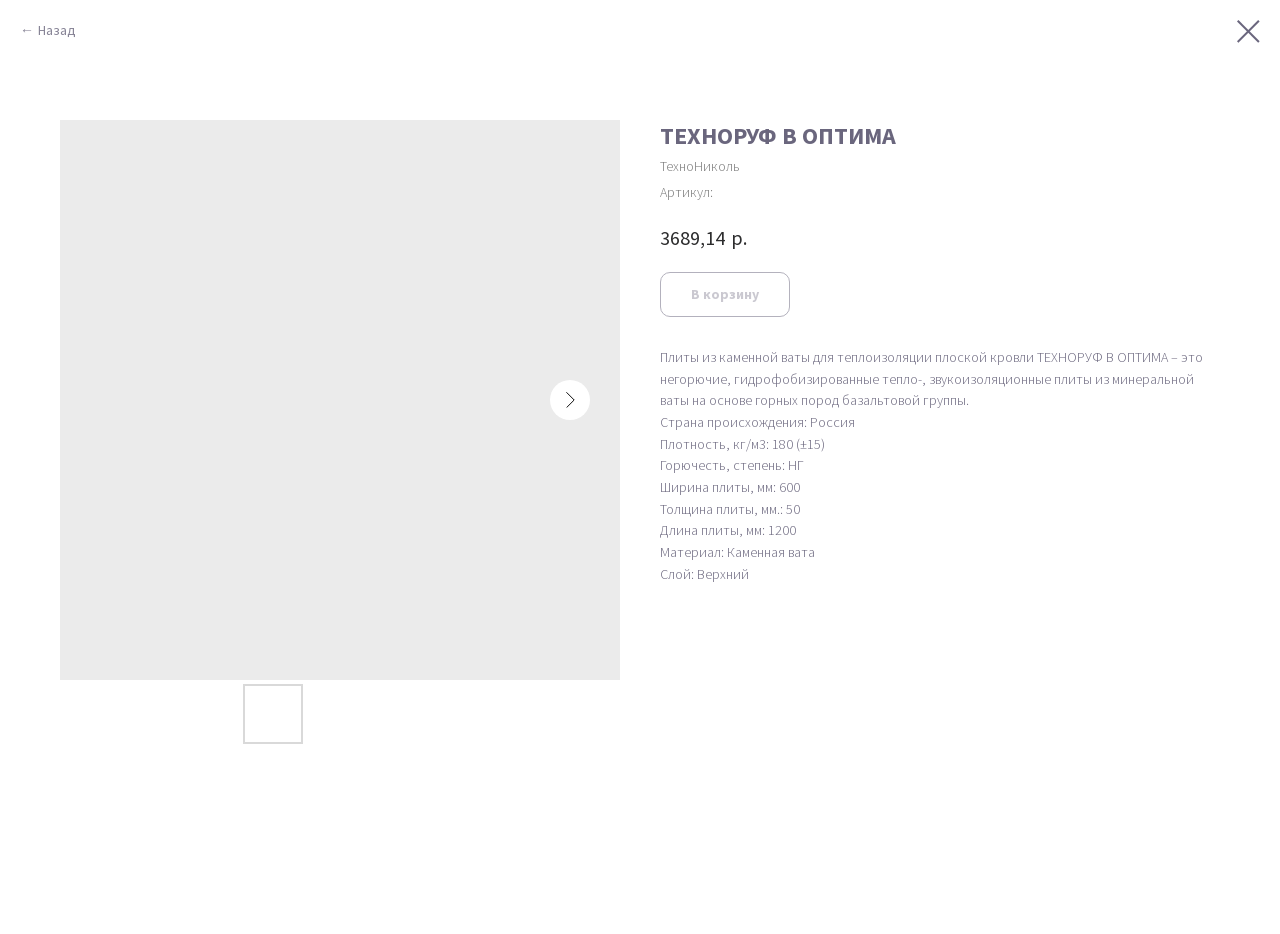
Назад (57, 30)
